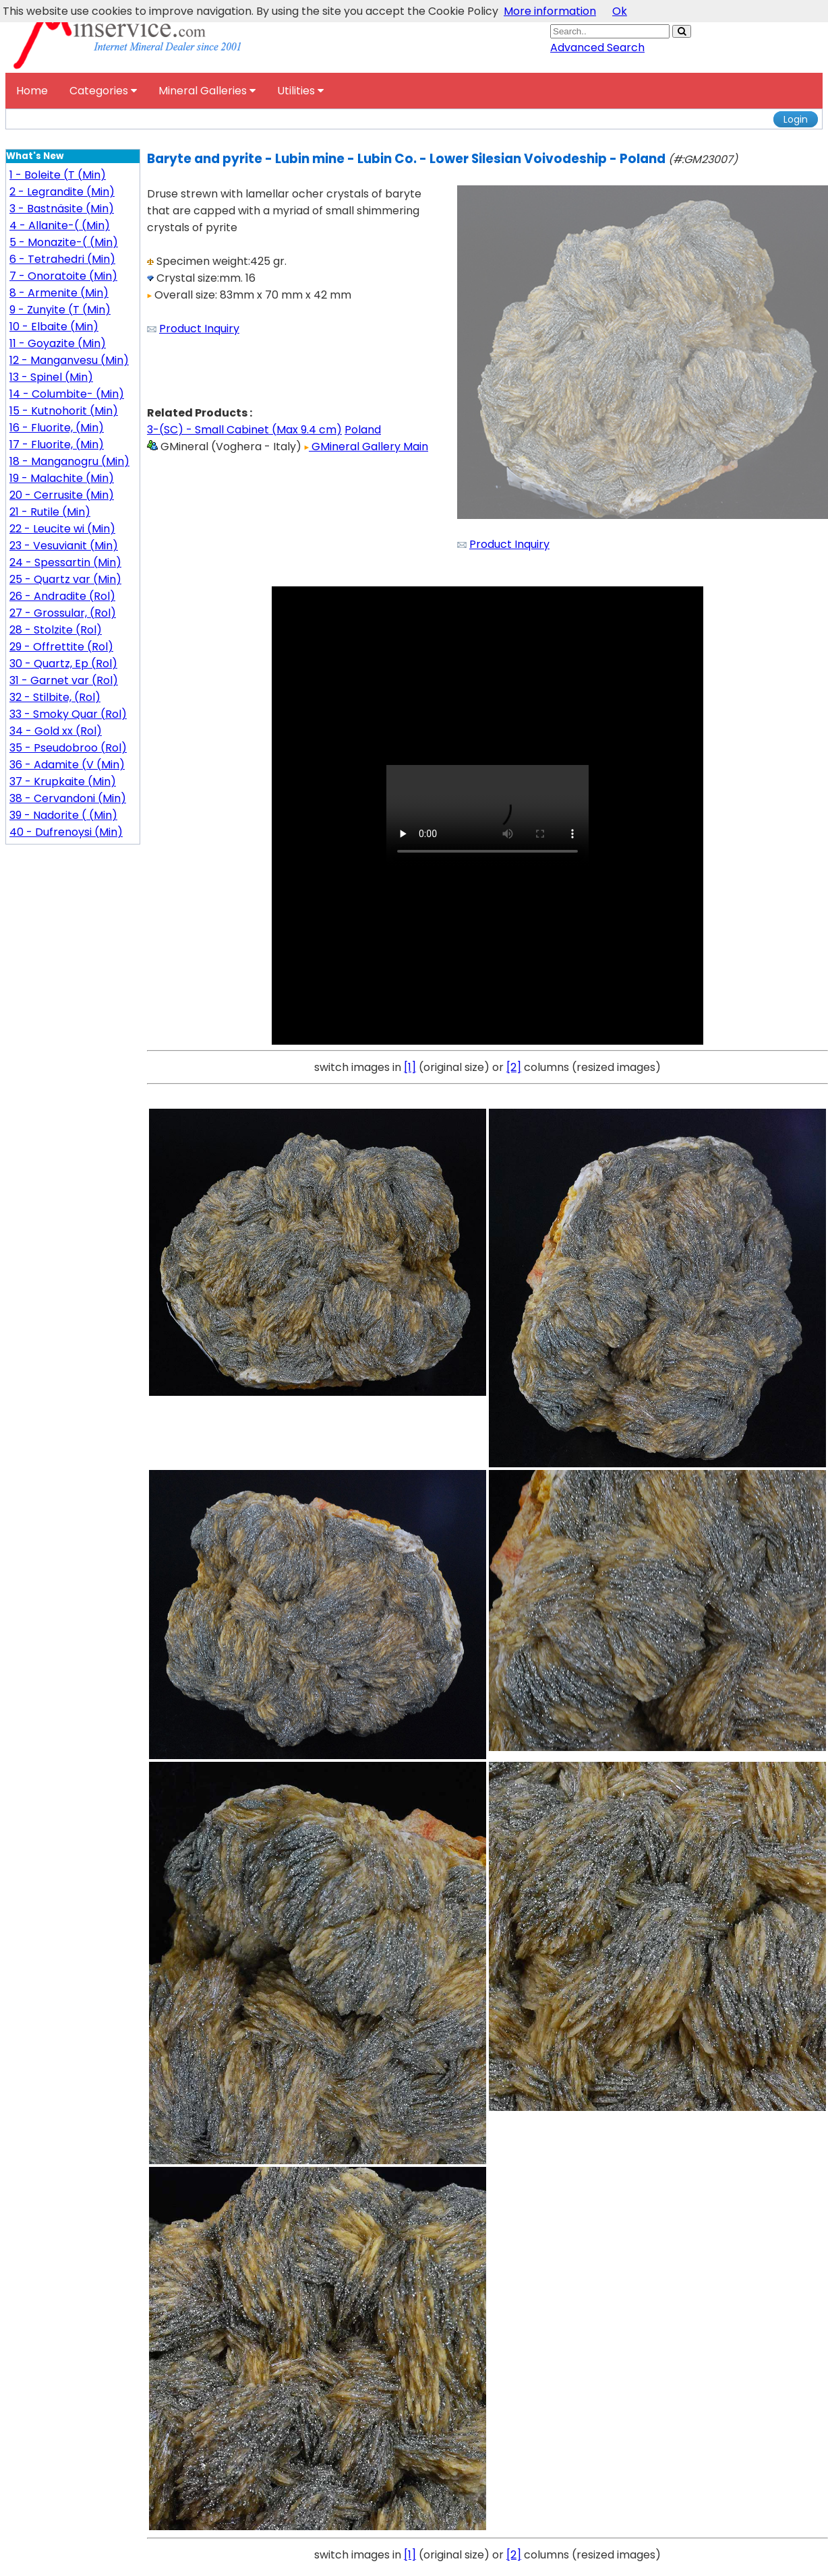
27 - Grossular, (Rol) (62, 613)
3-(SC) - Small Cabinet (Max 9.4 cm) (244, 429)
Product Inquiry (199, 328)
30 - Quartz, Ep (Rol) (63, 663)
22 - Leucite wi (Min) (62, 528)
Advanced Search (597, 47)
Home (32, 90)
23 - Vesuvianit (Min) (63, 545)
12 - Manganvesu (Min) (69, 360)
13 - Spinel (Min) (51, 377)
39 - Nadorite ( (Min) (63, 815)
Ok (619, 11)
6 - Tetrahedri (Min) (62, 259)
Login (795, 119)
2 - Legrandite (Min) (62, 192)
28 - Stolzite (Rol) (55, 630)
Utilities (300, 90)
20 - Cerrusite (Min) (61, 495)
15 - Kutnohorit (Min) (63, 411)
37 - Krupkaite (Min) (62, 781)
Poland (363, 429)
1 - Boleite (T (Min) (57, 175)
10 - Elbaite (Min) (53, 326)
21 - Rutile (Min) (49, 512)
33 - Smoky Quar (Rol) (68, 714)
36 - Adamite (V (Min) (67, 764)
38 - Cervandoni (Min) (67, 798)
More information (550, 11)
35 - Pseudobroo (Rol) (68, 748)
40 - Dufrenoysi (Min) (66, 832)
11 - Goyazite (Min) (57, 343)
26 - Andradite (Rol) (62, 596)
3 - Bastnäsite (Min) (61, 208)
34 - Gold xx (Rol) (55, 731)
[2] (513, 1067)
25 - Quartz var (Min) (65, 579)
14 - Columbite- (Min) (66, 394)
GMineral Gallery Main (366, 446)
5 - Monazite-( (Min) (63, 242)
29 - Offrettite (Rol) (61, 646)
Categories (103, 90)
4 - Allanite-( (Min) (59, 225)
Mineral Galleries (207, 90)
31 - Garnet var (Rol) (63, 680)
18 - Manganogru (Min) (69, 461)
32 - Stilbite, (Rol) (54, 697)
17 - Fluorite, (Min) (56, 444)
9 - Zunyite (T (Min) (60, 309)
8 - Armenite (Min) (59, 293)
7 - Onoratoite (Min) (63, 276)
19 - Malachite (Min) (61, 478)
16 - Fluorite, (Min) (56, 427)
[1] (410, 1067)
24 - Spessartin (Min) (65, 562)
